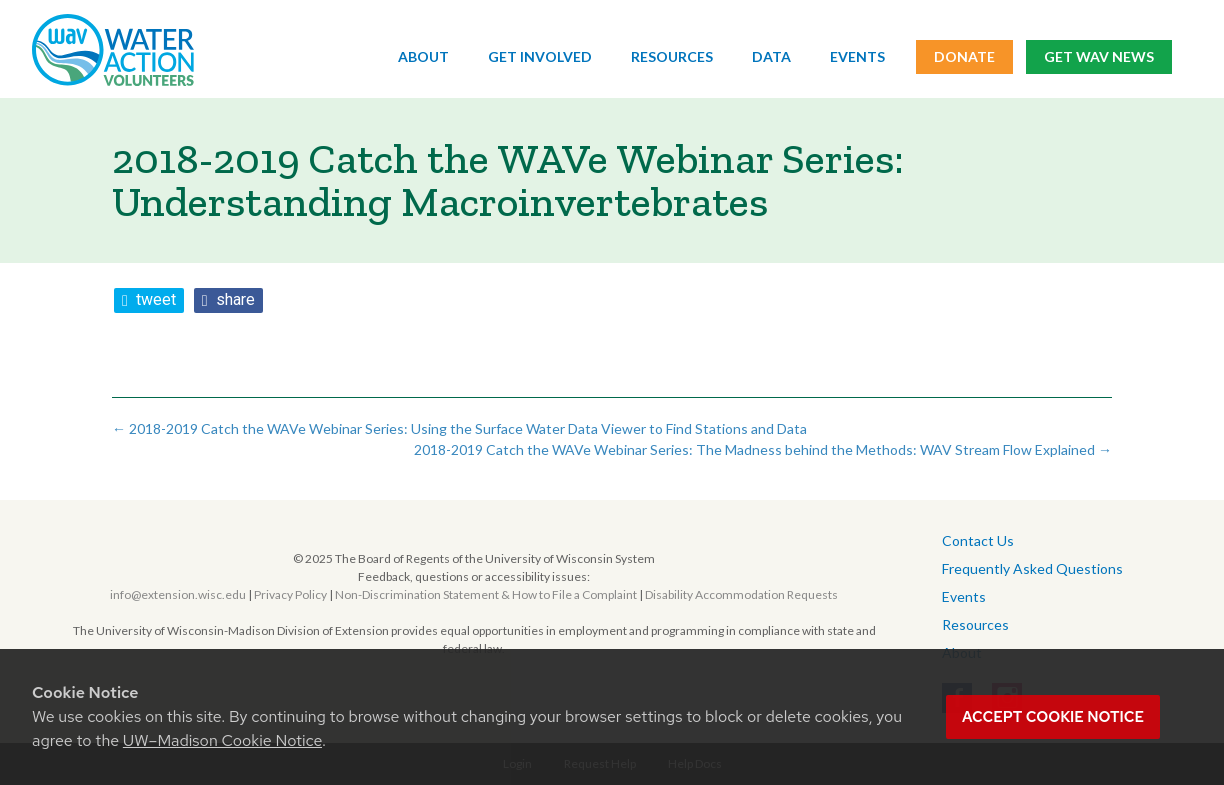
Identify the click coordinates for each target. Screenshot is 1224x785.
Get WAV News (1099, 57)
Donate (964, 57)
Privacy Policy (290, 594)
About (423, 57)
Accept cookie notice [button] (1053, 717)
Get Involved (540, 57)
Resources (672, 57)
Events (857, 57)
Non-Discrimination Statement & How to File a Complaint (486, 594)
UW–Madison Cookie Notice (222, 740)
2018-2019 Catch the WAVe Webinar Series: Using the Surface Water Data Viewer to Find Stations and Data (459, 428)
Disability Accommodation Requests (741, 594)
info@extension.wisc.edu (178, 594)
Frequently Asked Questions (1032, 568)
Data (771, 57)
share (235, 299)
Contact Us (978, 540)
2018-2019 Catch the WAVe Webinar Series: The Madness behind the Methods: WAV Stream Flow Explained (763, 449)
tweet (156, 299)
